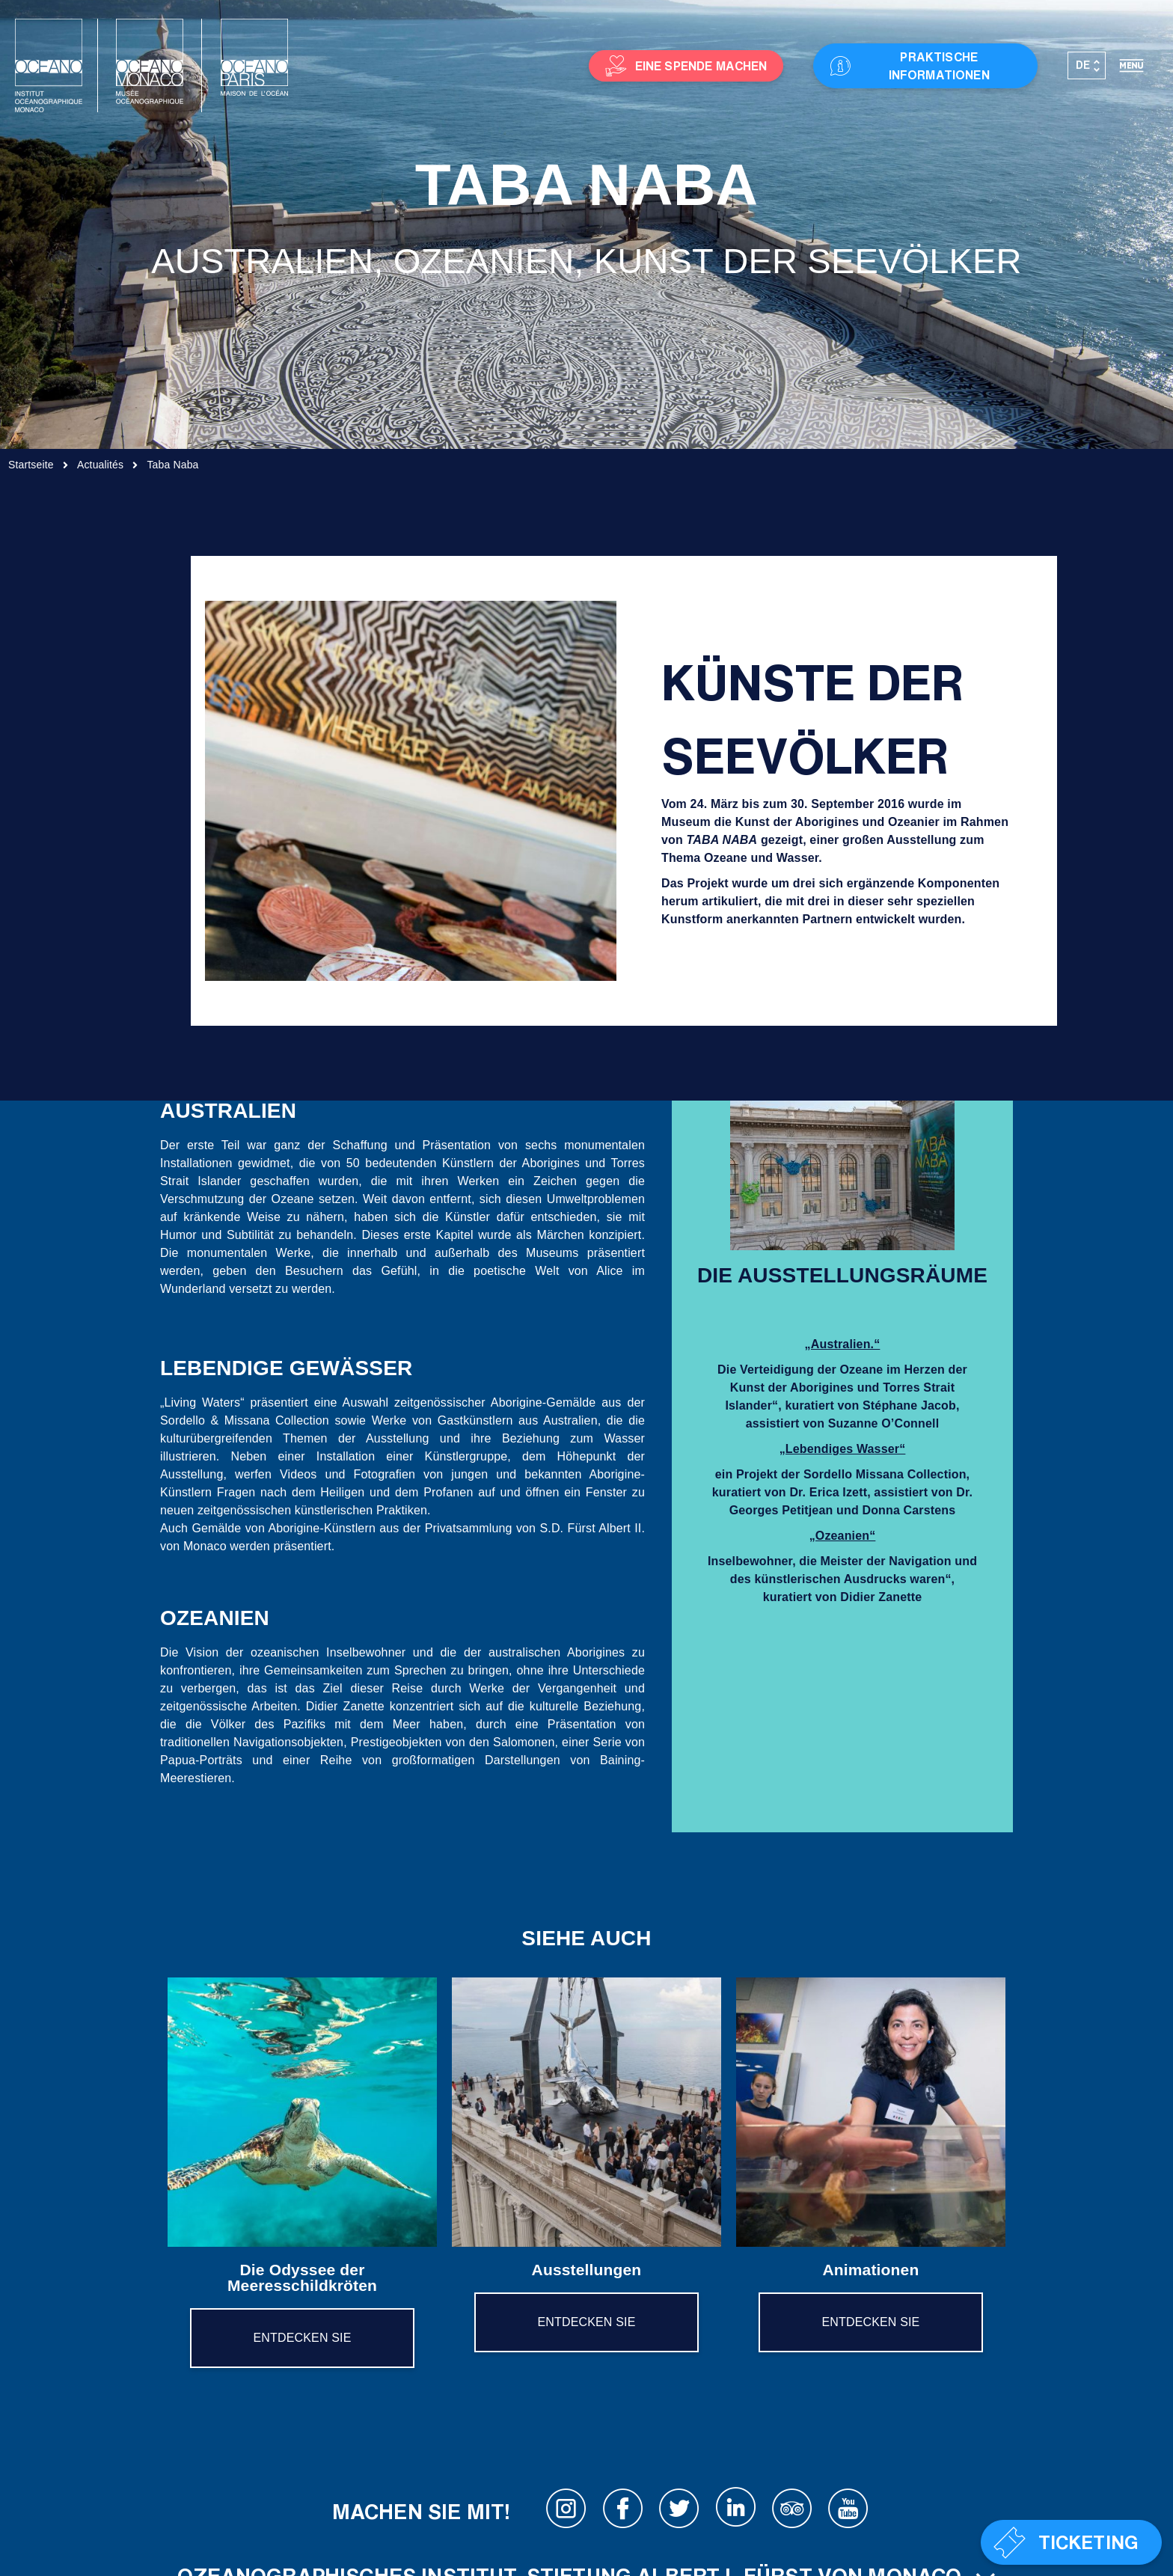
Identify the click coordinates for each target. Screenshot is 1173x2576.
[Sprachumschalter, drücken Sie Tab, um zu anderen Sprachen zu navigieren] (1087, 65)
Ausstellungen (587, 2269)
